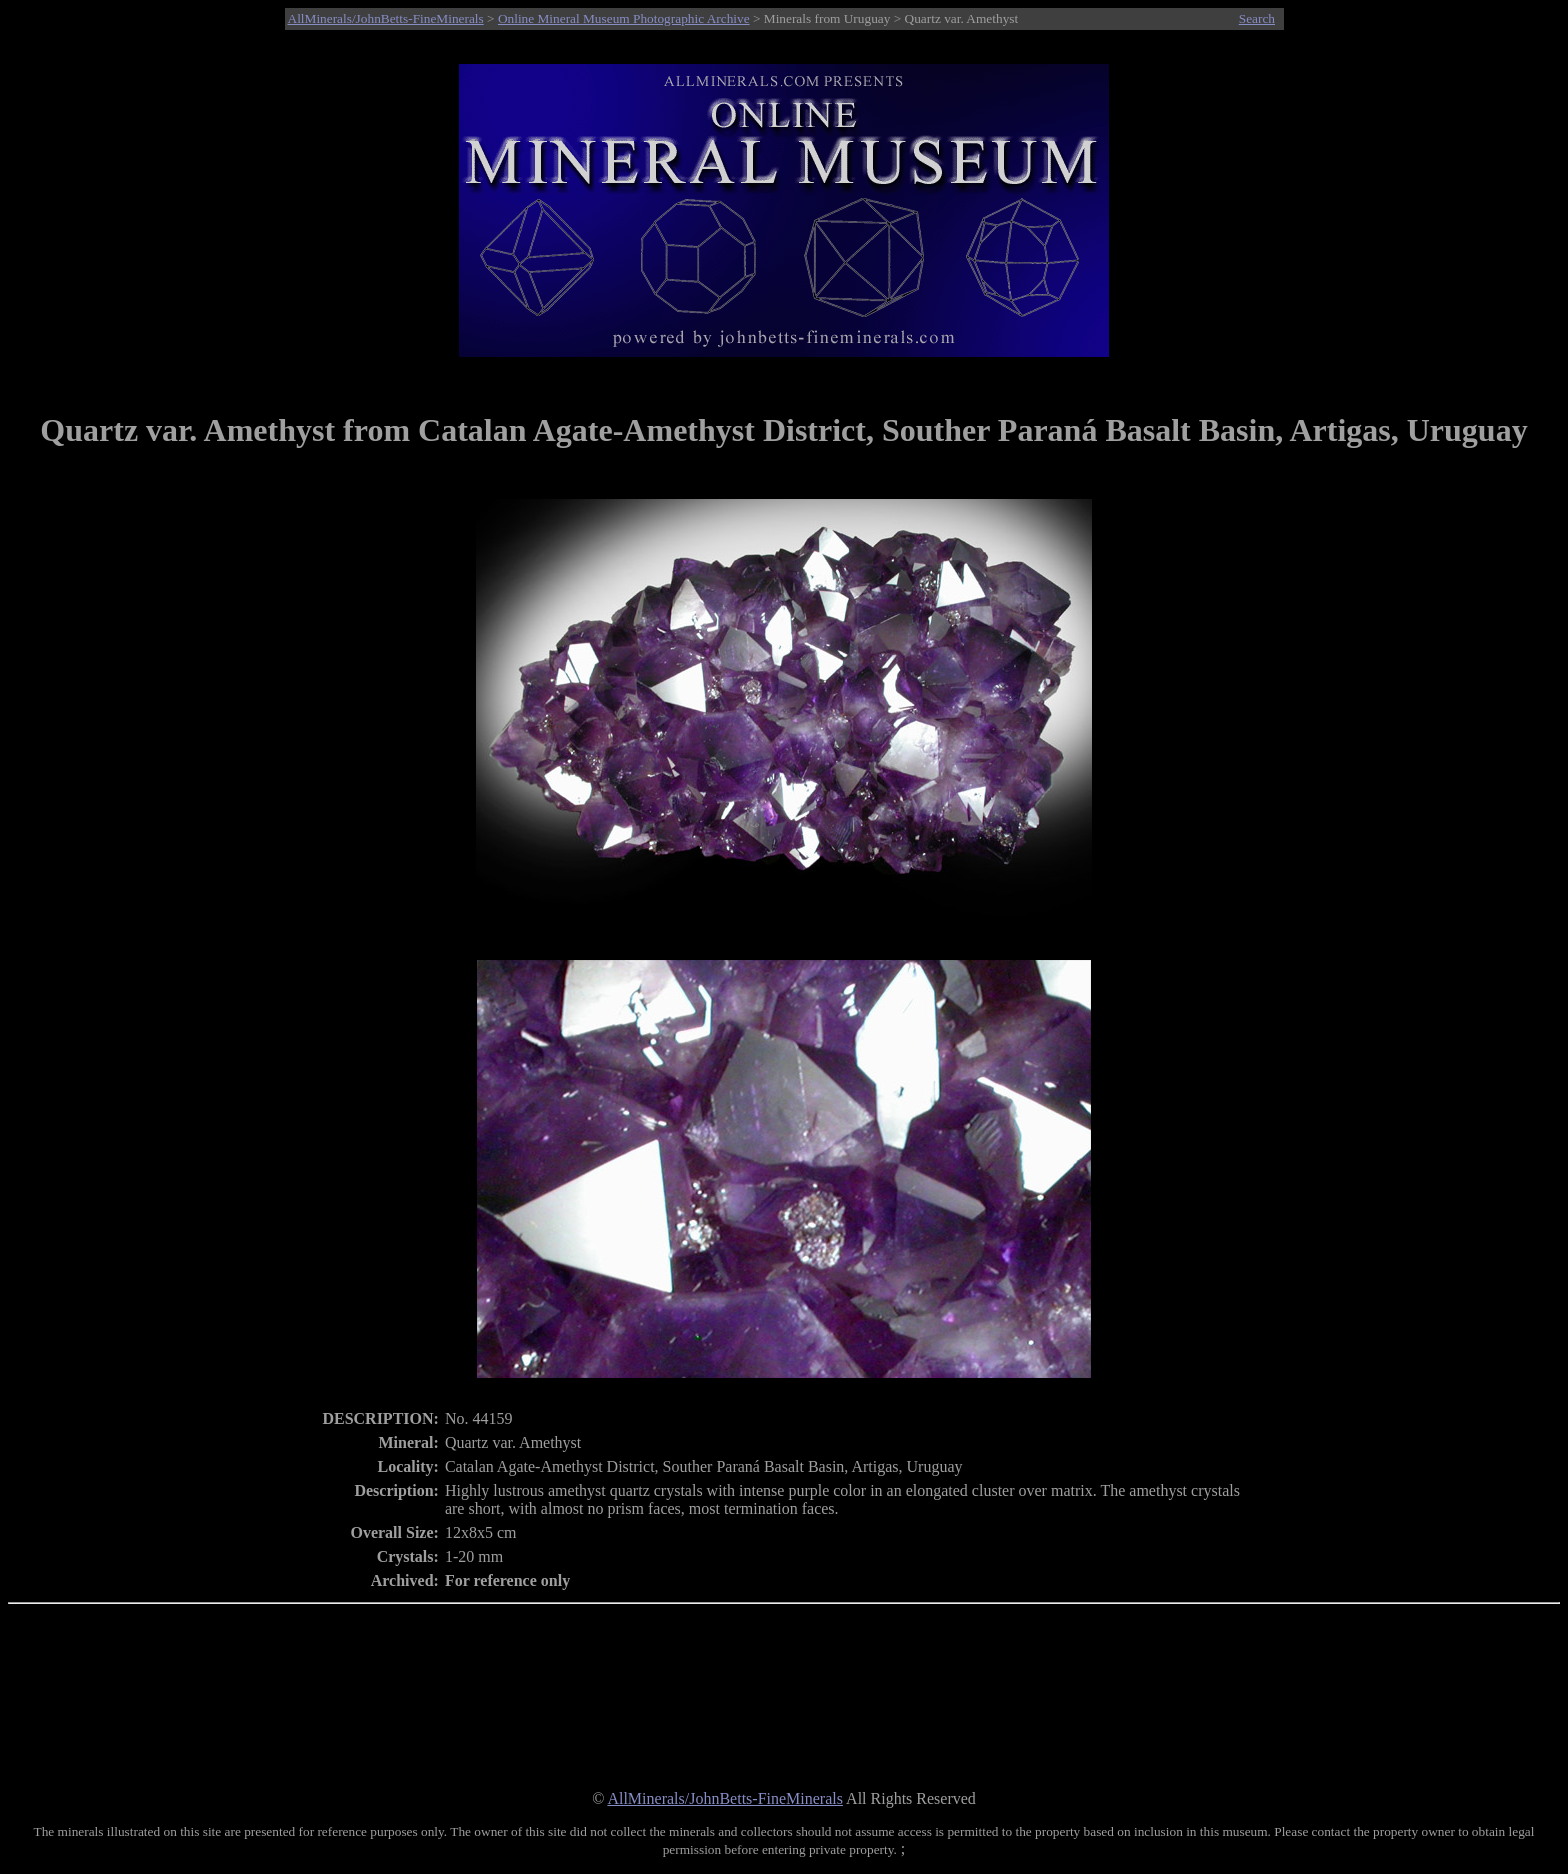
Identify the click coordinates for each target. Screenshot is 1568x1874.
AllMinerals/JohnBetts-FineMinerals (386, 18)
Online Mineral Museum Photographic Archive (624, 18)
